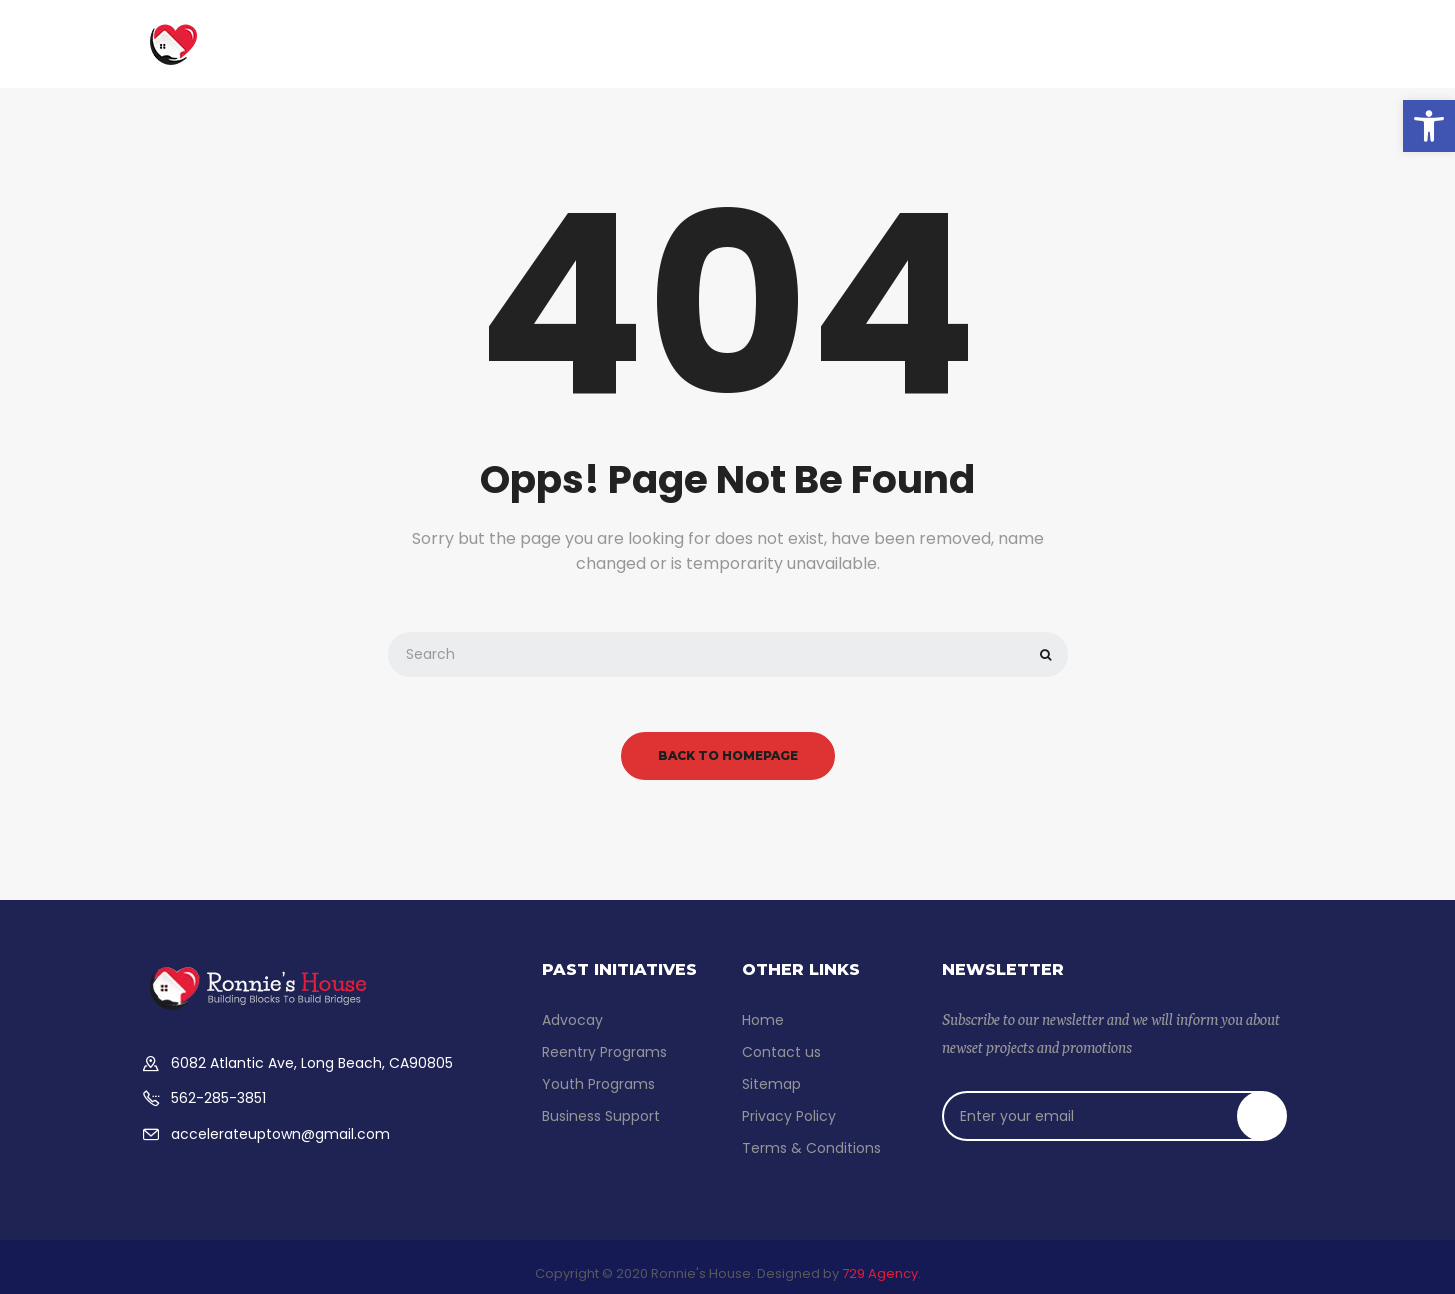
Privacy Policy (789, 1116)
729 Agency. (881, 1273)
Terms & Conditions (811, 1148)
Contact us (1145, 38)
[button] (1429, 126)
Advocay (572, 1020)
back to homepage (728, 755)
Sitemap (771, 1084)
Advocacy (960, 38)
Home (424, 38)
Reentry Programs (604, 1052)
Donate (1050, 38)
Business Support (538, 38)
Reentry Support (690, 38)
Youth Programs (837, 38)
